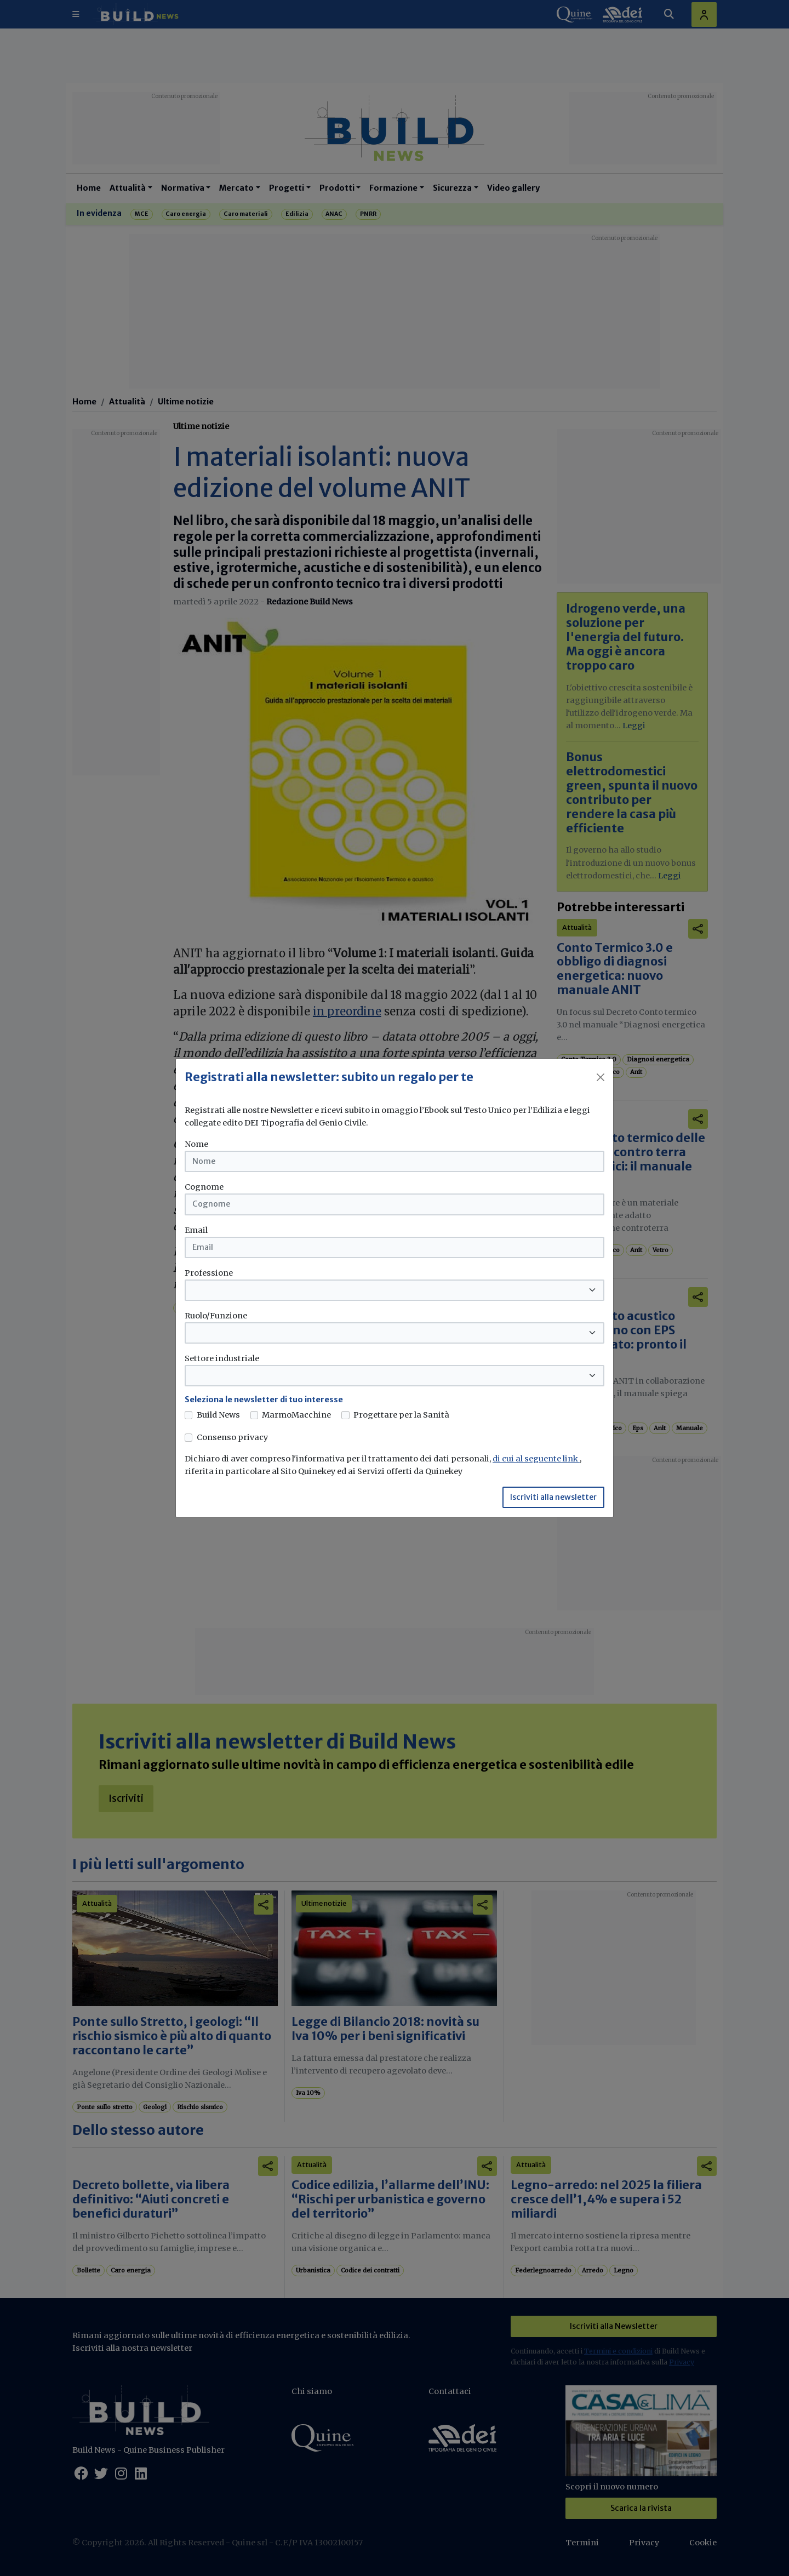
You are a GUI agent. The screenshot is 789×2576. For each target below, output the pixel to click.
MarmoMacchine (296, 1415)
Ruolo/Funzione (216, 1316)
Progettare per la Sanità (401, 1415)
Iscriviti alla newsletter (553, 1497)
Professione (209, 1273)
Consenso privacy (232, 1437)
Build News (218, 1415)
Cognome (204, 1187)
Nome (196, 1144)
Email (196, 1230)
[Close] (600, 1077)
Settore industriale (222, 1358)
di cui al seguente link (536, 1459)
